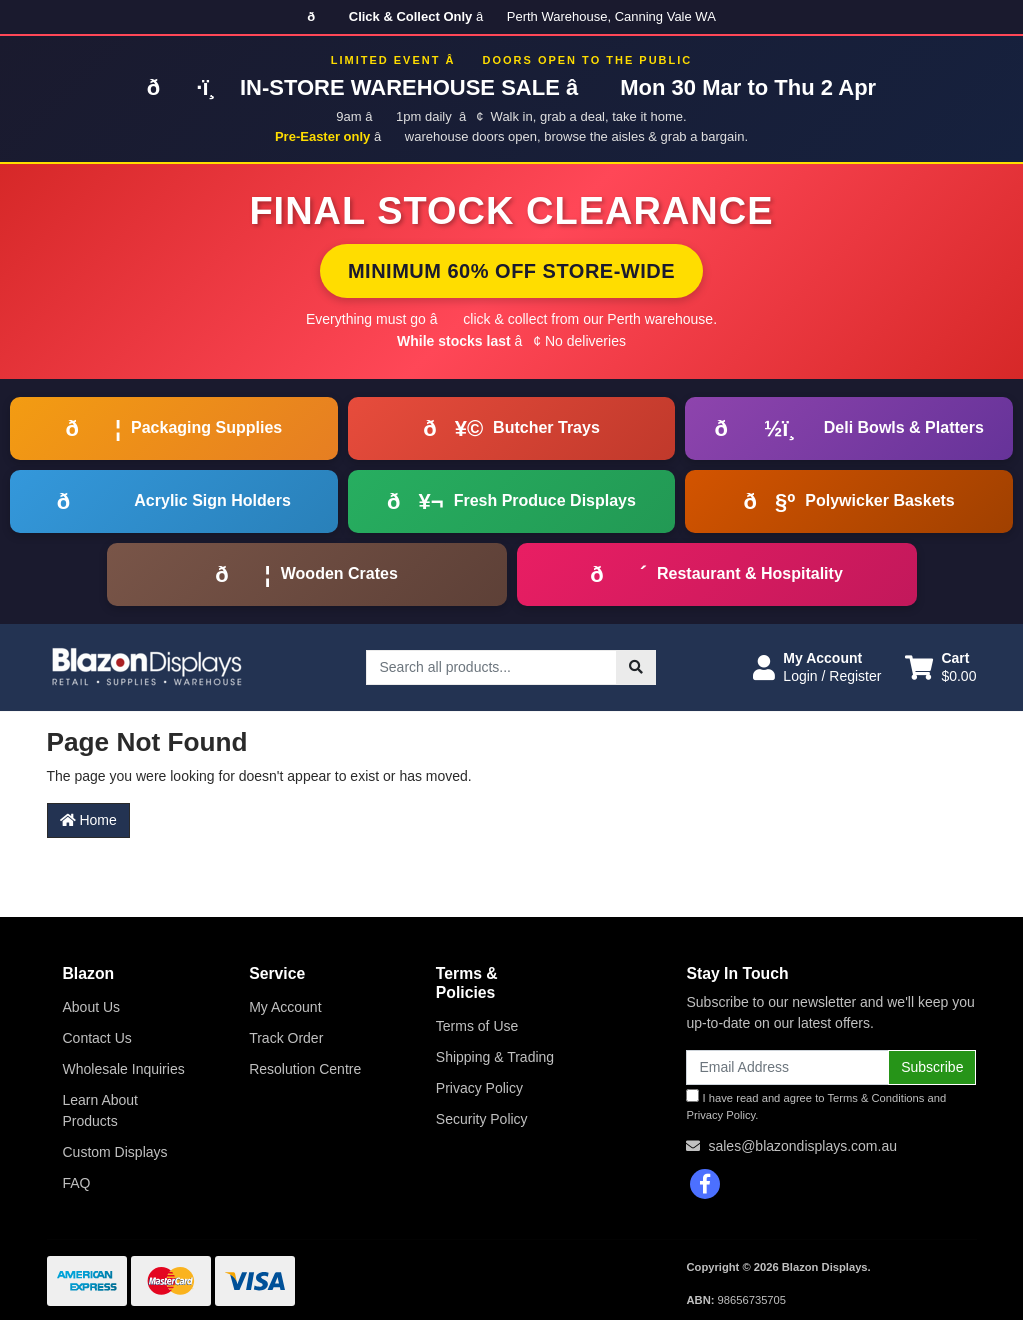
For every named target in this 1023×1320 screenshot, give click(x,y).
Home (88, 820)
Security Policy (482, 1119)
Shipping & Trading (495, 1057)
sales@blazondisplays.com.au (802, 1146)
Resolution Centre (305, 1069)
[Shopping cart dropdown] (940, 667)
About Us (92, 1007)
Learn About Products (101, 1110)
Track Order (286, 1038)
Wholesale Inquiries (124, 1069)
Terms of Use (477, 1026)
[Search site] (636, 667)
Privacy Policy (479, 1088)
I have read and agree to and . (816, 1105)
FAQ (77, 1183)
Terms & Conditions (875, 1098)
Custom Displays (115, 1152)
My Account (285, 1007)
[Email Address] (787, 1067)
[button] (817, 667)
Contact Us (97, 1038)
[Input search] (491, 667)
